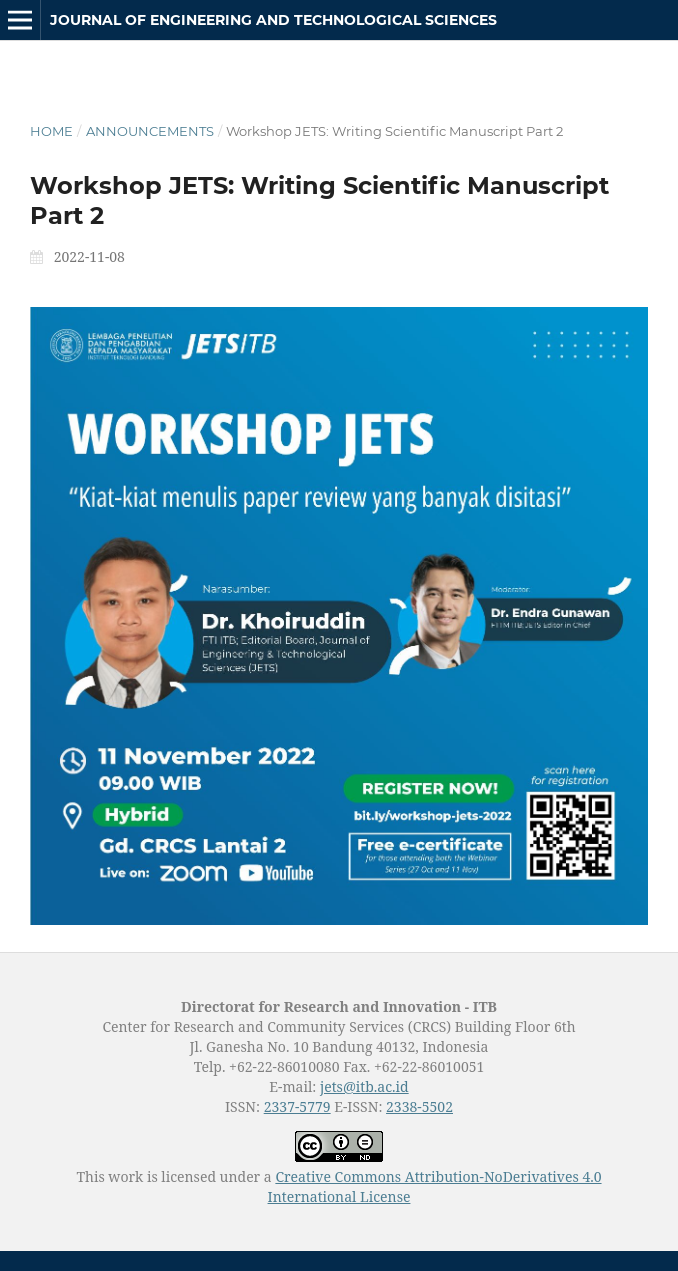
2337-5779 (297, 1106)
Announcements (150, 131)
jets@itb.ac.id (364, 1086)
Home (51, 131)
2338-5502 (419, 1106)
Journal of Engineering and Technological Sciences (273, 20)
